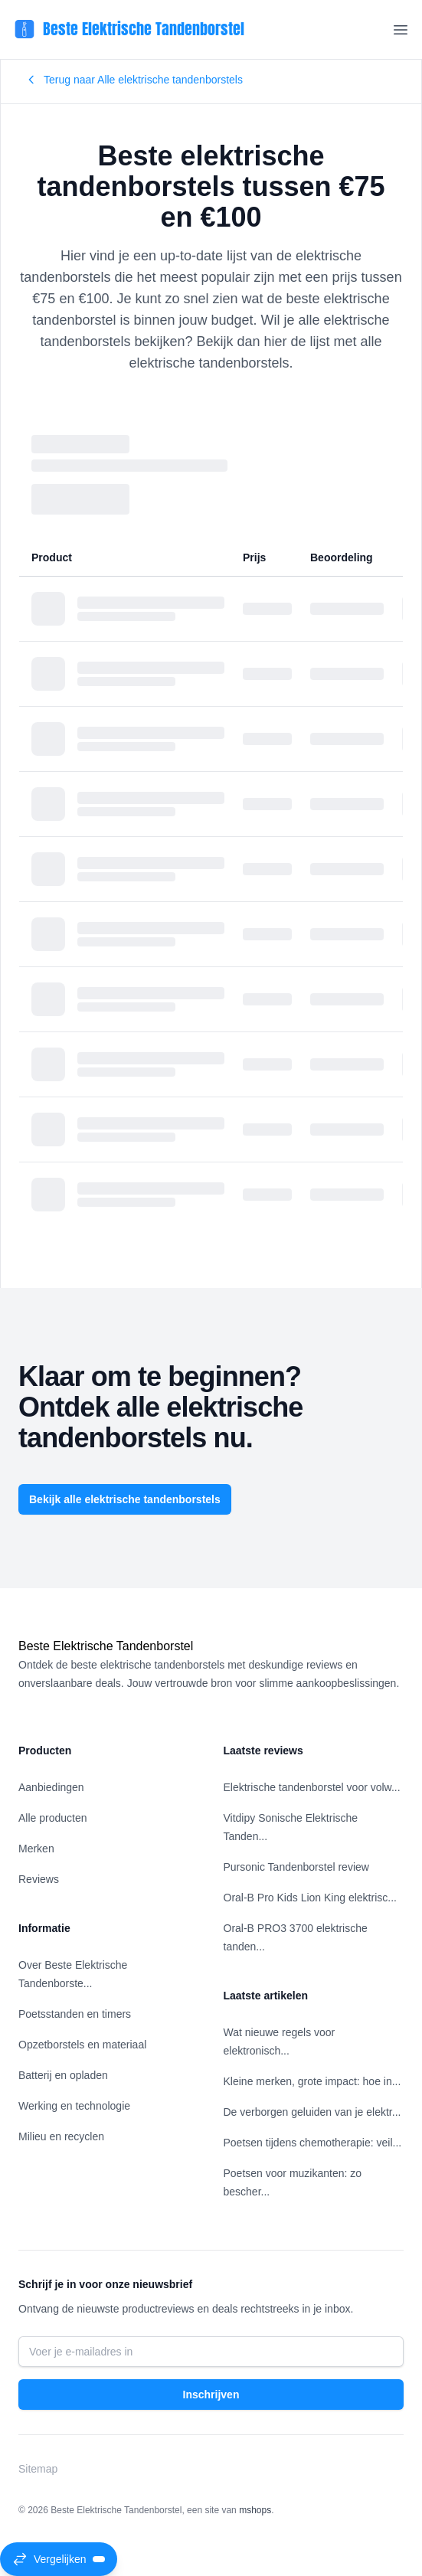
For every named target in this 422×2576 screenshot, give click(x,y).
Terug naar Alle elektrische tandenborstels (134, 80)
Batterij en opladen (63, 2075)
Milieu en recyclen (61, 2136)
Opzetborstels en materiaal (82, 2044)
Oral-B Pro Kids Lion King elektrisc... (310, 1897)
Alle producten (52, 1818)
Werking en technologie (74, 2106)
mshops (255, 2510)
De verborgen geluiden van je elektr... (312, 2112)
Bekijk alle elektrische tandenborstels (125, 1499)
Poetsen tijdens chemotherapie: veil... (313, 2142)
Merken (36, 1848)
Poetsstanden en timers (74, 2014)
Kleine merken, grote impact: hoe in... (312, 2081)
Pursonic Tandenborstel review (296, 1867)
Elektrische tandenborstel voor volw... (312, 1787)
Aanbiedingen (51, 1787)
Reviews (38, 1879)
